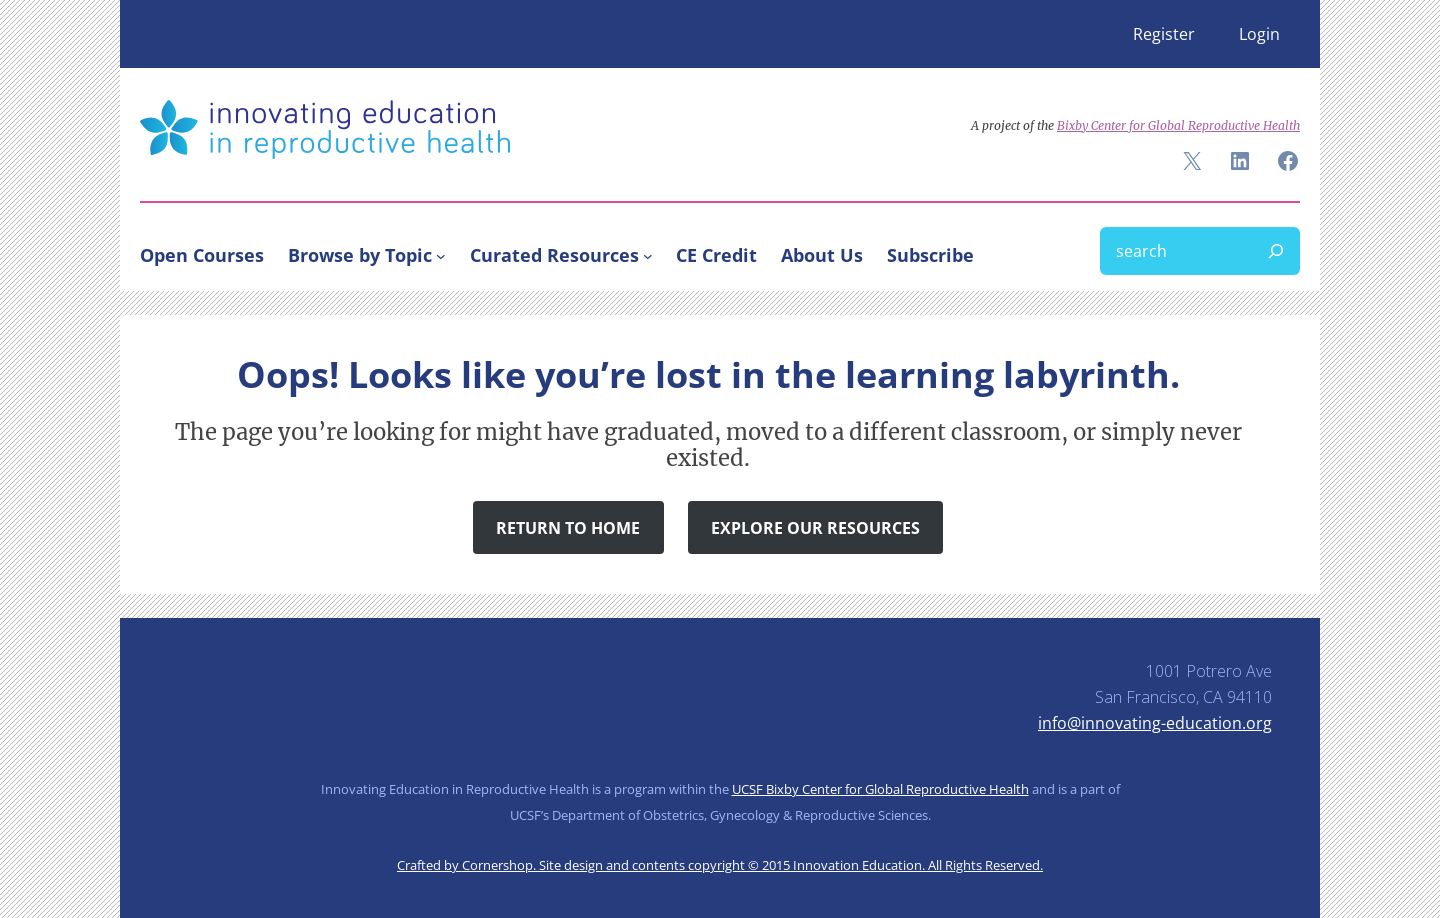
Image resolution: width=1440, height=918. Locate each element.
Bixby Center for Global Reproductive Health (1178, 125)
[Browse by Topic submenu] (441, 255)
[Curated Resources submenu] (648, 255)
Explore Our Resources (815, 528)
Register (1164, 34)
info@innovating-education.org (1155, 723)
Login (1259, 34)
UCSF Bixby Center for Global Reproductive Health (880, 789)
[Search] (1276, 251)
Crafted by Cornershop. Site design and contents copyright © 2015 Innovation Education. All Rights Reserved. (720, 865)
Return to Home (568, 528)
